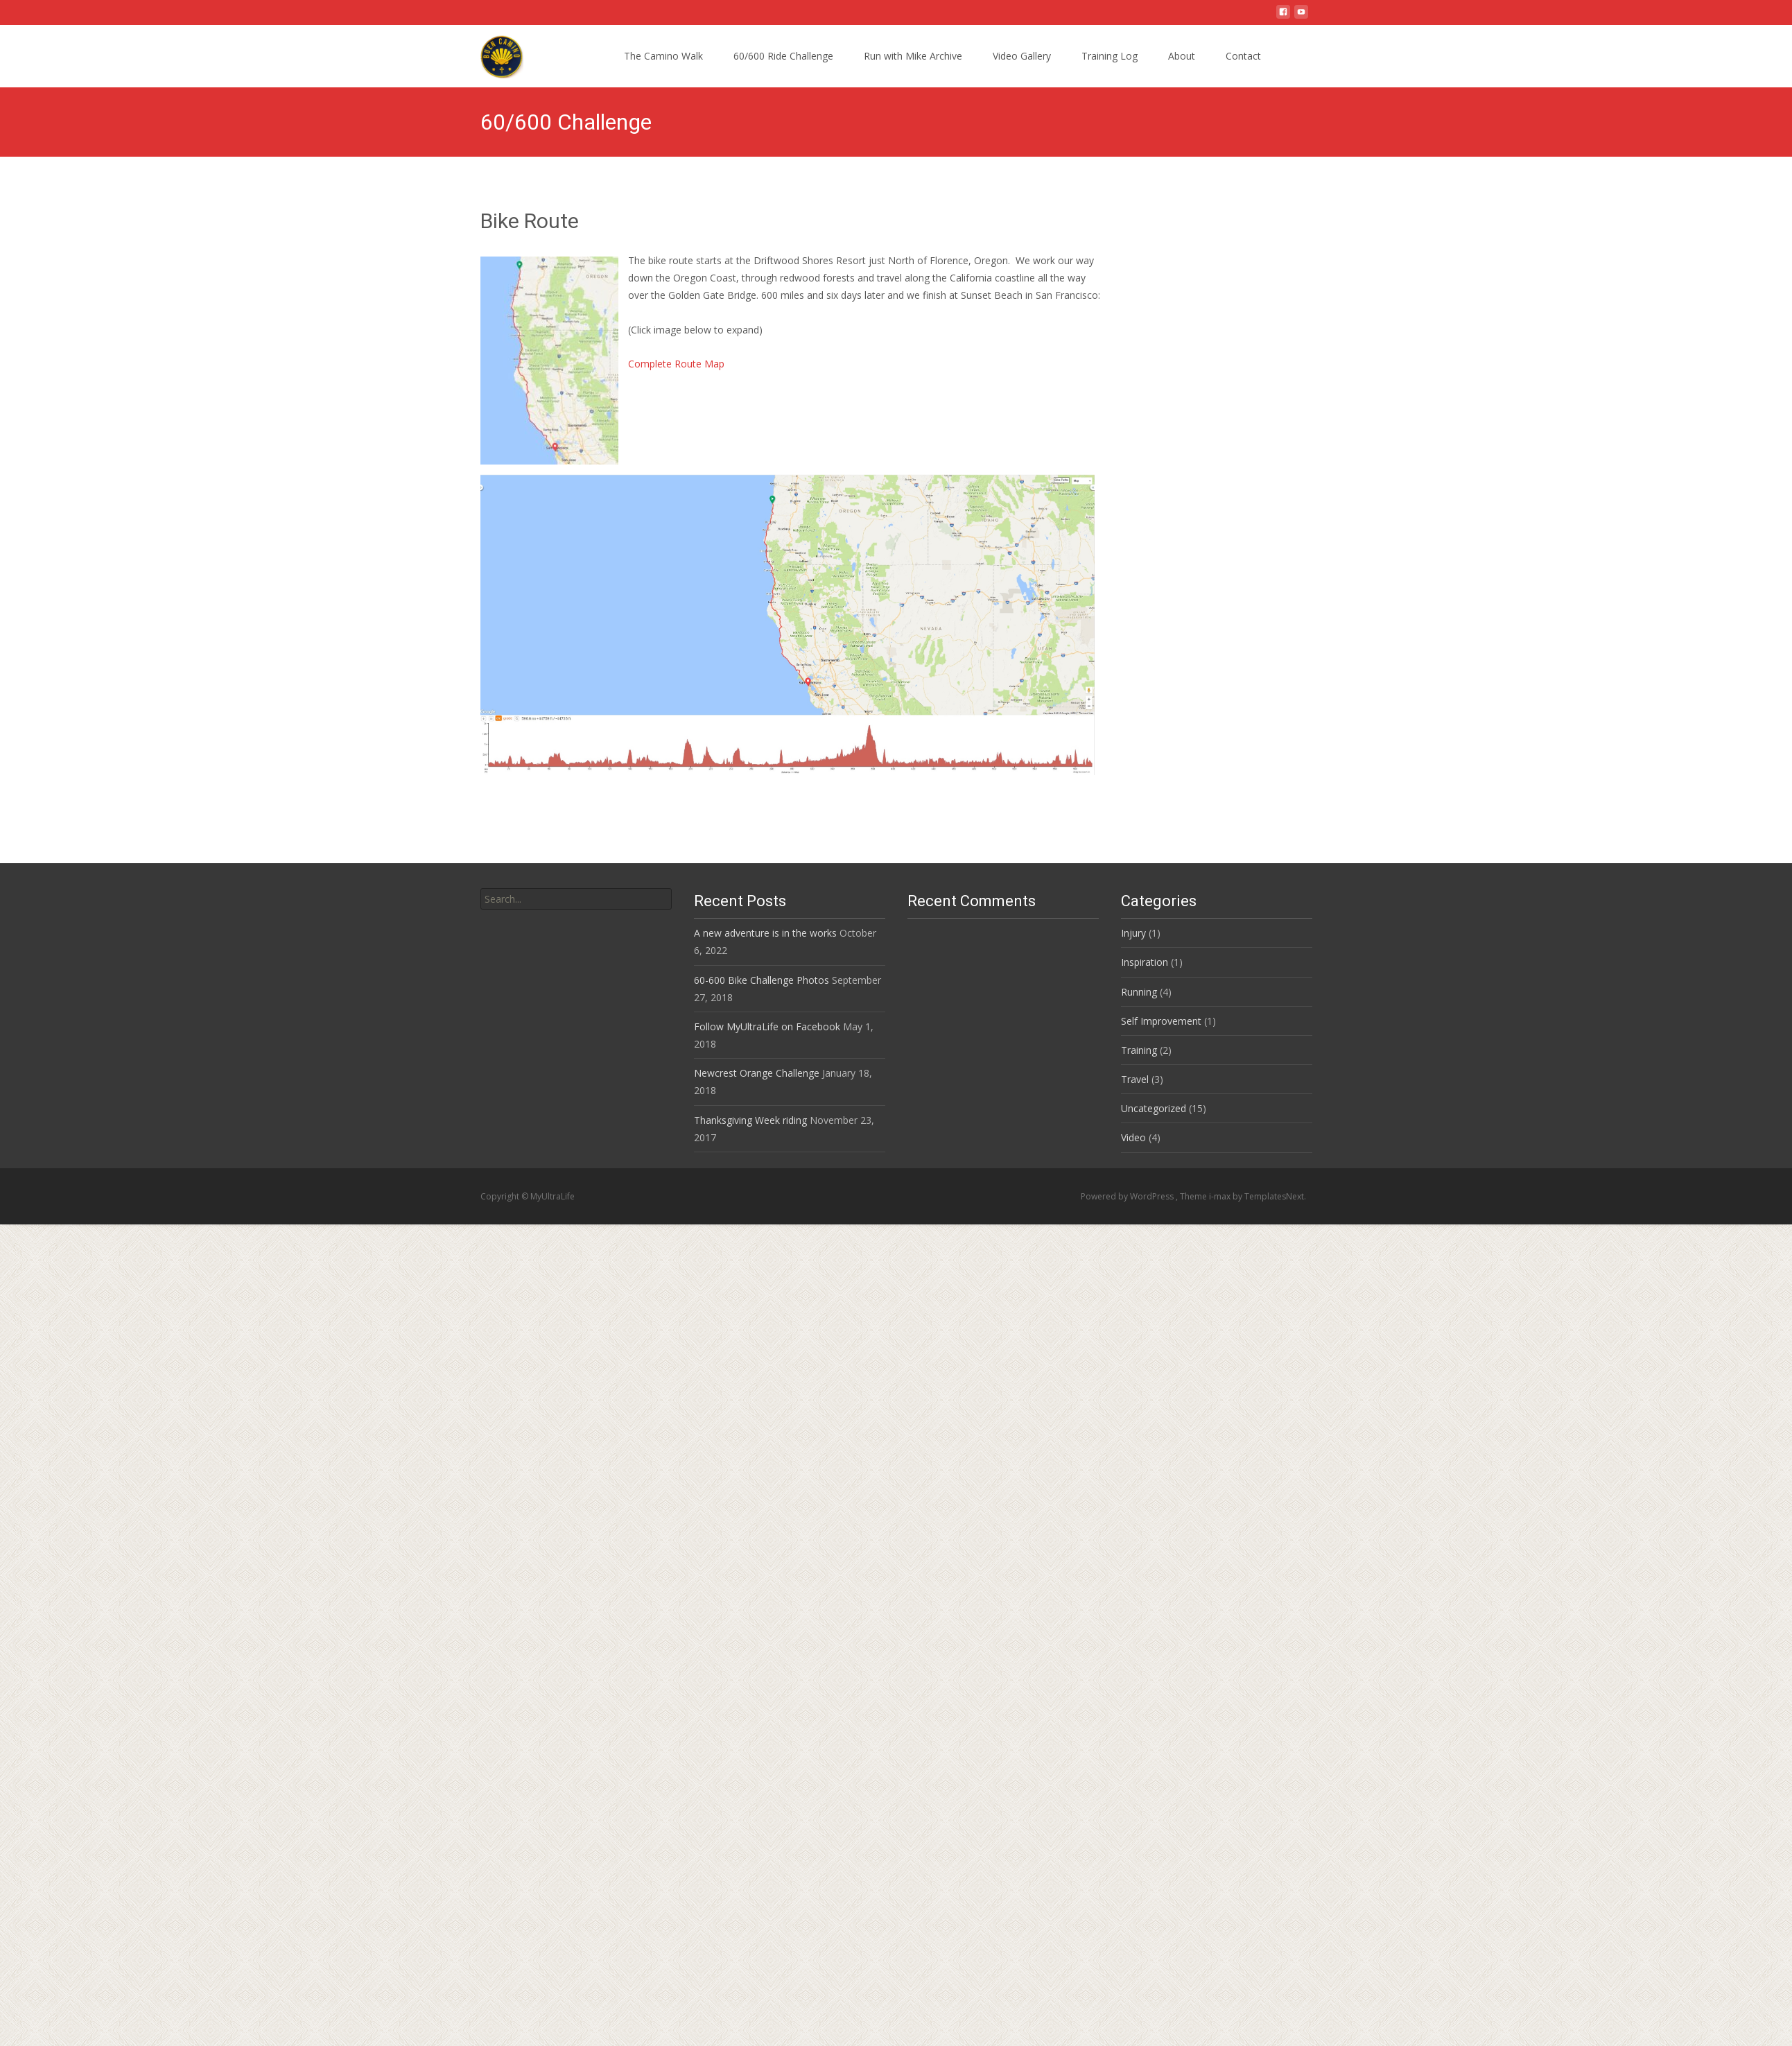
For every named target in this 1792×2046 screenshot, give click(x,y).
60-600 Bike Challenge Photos (761, 980)
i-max (1221, 1196)
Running (1139, 991)
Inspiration (1144, 962)
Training (1139, 1050)
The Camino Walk (663, 55)
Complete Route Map (676, 363)
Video (1133, 1137)
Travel (1135, 1079)
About (1181, 55)
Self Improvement (1161, 1021)
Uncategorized (1153, 1108)
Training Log (1109, 55)
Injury (1133, 932)
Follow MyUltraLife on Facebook (767, 1026)
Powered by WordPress (1128, 1196)
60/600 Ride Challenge (783, 55)
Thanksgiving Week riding (750, 1120)
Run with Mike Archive (913, 55)
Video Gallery (1022, 55)
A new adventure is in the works (765, 932)
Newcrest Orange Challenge (756, 1073)
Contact (1243, 55)
